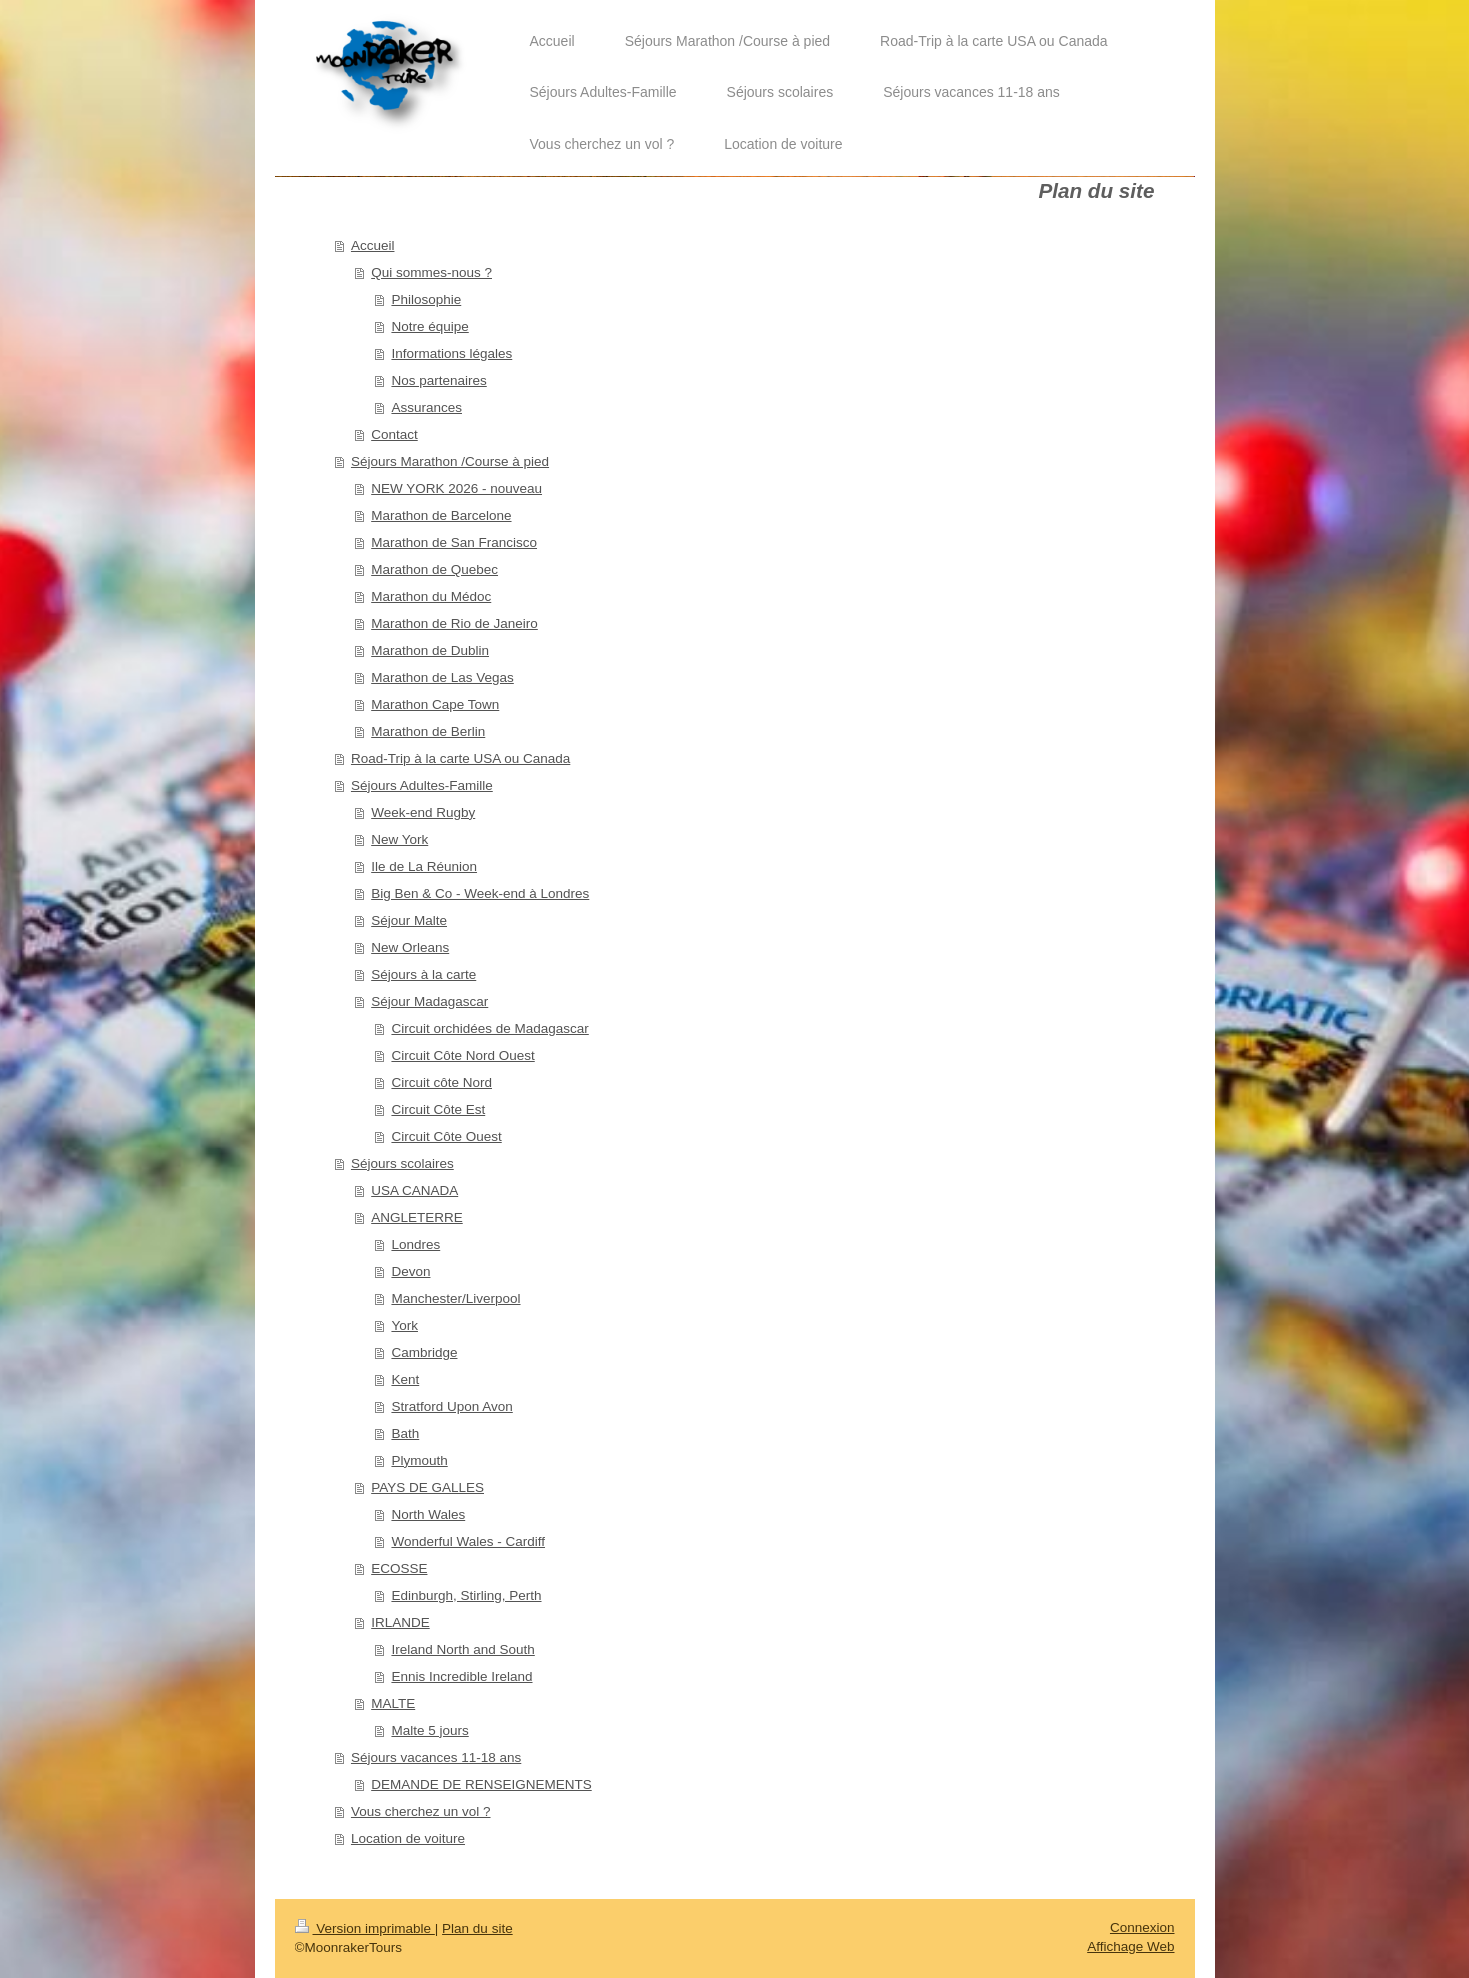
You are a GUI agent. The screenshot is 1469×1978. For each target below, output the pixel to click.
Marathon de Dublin (430, 650)
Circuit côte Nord (441, 1082)
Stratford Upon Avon (451, 1406)
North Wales (428, 1514)
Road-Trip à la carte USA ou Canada (460, 758)
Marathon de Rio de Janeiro (454, 623)
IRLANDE (400, 1622)
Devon (410, 1271)
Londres (415, 1244)
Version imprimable (365, 1928)
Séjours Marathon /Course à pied (450, 461)
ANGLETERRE (417, 1217)
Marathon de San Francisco (454, 542)
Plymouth (419, 1460)
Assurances (426, 407)
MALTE (393, 1703)
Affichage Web (1130, 1946)
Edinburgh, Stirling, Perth (466, 1595)
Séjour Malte (409, 920)
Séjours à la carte (423, 974)
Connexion (1142, 1927)
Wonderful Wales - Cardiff (468, 1541)
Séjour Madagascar (429, 1001)
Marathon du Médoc (431, 596)
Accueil (373, 245)
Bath (405, 1433)
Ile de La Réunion (424, 866)
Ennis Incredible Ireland (461, 1676)
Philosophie (426, 299)
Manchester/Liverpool (455, 1298)
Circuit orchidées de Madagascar (489, 1028)
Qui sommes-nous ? (431, 272)
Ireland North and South (462, 1649)
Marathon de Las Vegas (442, 677)
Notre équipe (429, 326)
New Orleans (410, 947)
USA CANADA (414, 1190)
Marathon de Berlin (428, 731)
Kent (405, 1379)
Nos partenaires (438, 380)
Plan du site (477, 1928)
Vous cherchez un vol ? (421, 1811)
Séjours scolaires (402, 1163)
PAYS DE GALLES (427, 1487)
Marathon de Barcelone (441, 515)
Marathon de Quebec (434, 569)
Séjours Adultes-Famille (422, 785)
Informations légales (451, 353)
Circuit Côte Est (438, 1109)
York (404, 1325)
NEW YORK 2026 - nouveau (456, 488)
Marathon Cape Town (435, 704)
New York (399, 839)
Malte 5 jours (429, 1730)
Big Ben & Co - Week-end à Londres (480, 893)
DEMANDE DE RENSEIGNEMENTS (481, 1784)
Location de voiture (408, 1838)
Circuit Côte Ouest (446, 1136)
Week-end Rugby (423, 812)
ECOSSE (399, 1568)
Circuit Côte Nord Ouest (462, 1055)
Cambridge (424, 1352)
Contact (394, 434)
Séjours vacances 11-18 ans (436, 1757)
